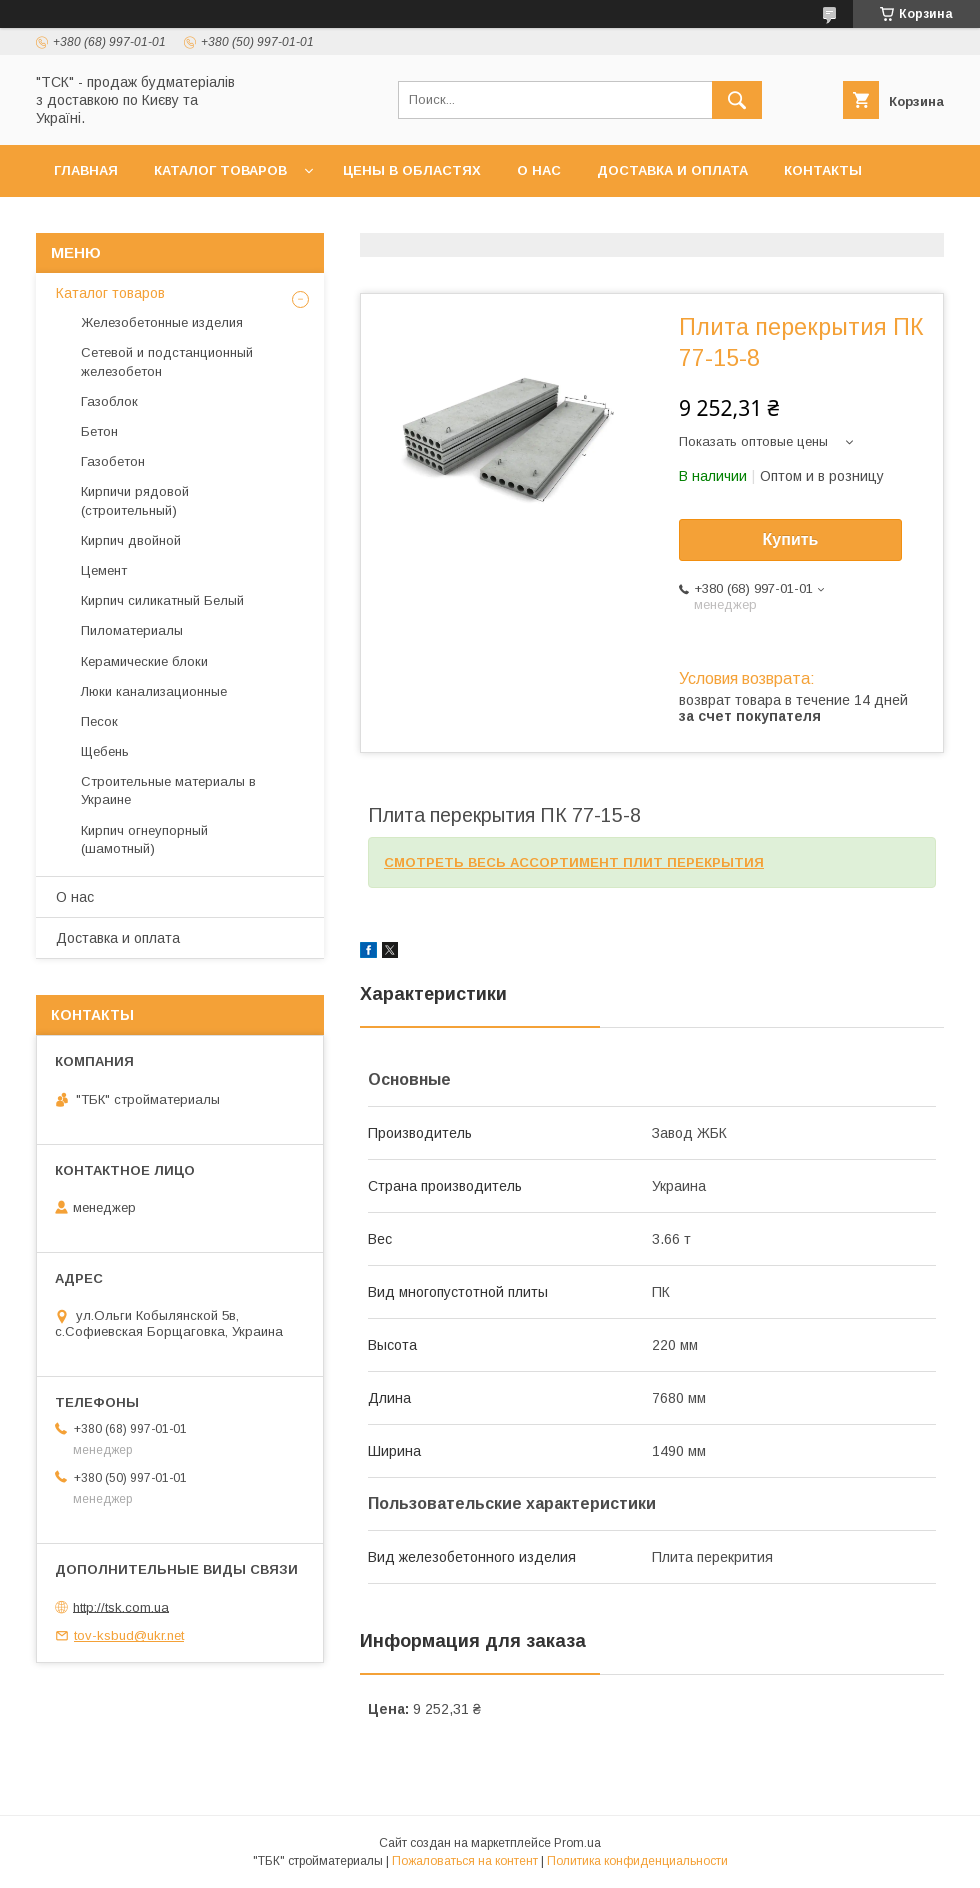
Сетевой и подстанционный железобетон (167, 361)
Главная (86, 170)
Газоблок (109, 401)
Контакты (823, 170)
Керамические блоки (144, 661)
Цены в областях (412, 170)
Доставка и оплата (672, 170)
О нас (539, 170)
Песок (99, 721)
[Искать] (737, 100)
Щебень (105, 751)
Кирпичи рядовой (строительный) (135, 500)
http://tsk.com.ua (121, 1606)
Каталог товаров (220, 170)
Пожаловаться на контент (465, 1861)
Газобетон (113, 461)
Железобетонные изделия (162, 322)
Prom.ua (577, 1843)
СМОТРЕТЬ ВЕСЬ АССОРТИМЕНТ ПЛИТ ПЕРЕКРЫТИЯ (574, 862)
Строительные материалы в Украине (168, 790)
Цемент (104, 570)
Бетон (99, 431)
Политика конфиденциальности (637, 1861)
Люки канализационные (154, 691)
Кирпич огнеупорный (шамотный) (144, 839)
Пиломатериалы (132, 630)
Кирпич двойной (131, 540)
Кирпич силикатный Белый (162, 600)
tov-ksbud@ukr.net (129, 1635)
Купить (791, 539)
